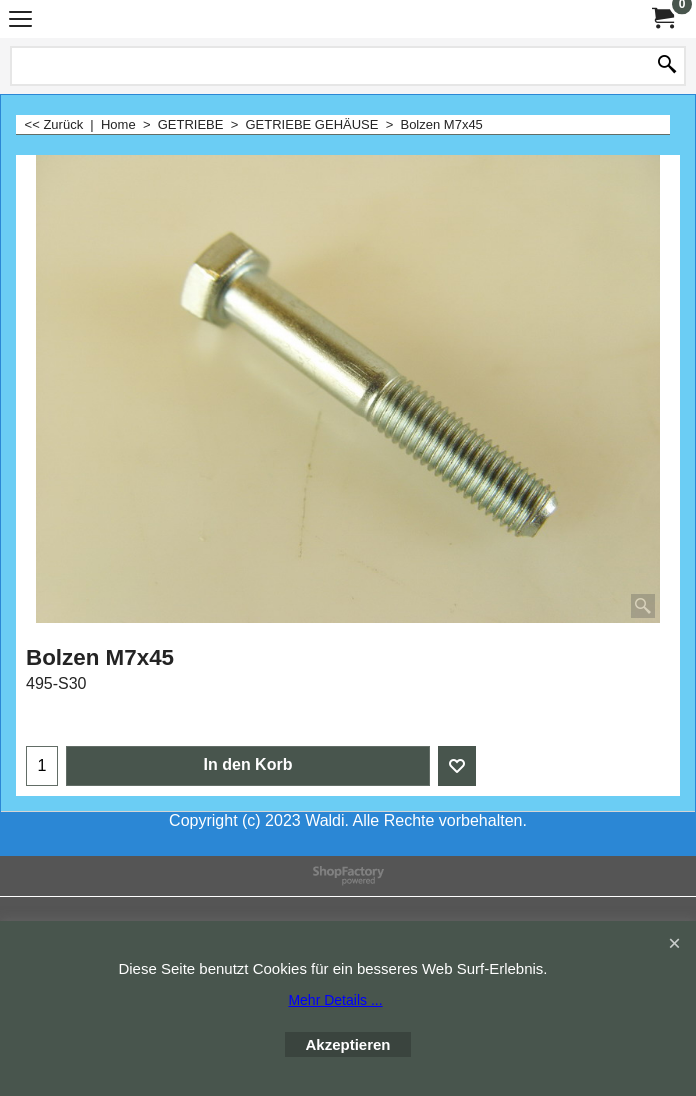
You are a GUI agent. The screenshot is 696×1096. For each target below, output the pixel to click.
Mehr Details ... (335, 1000)
